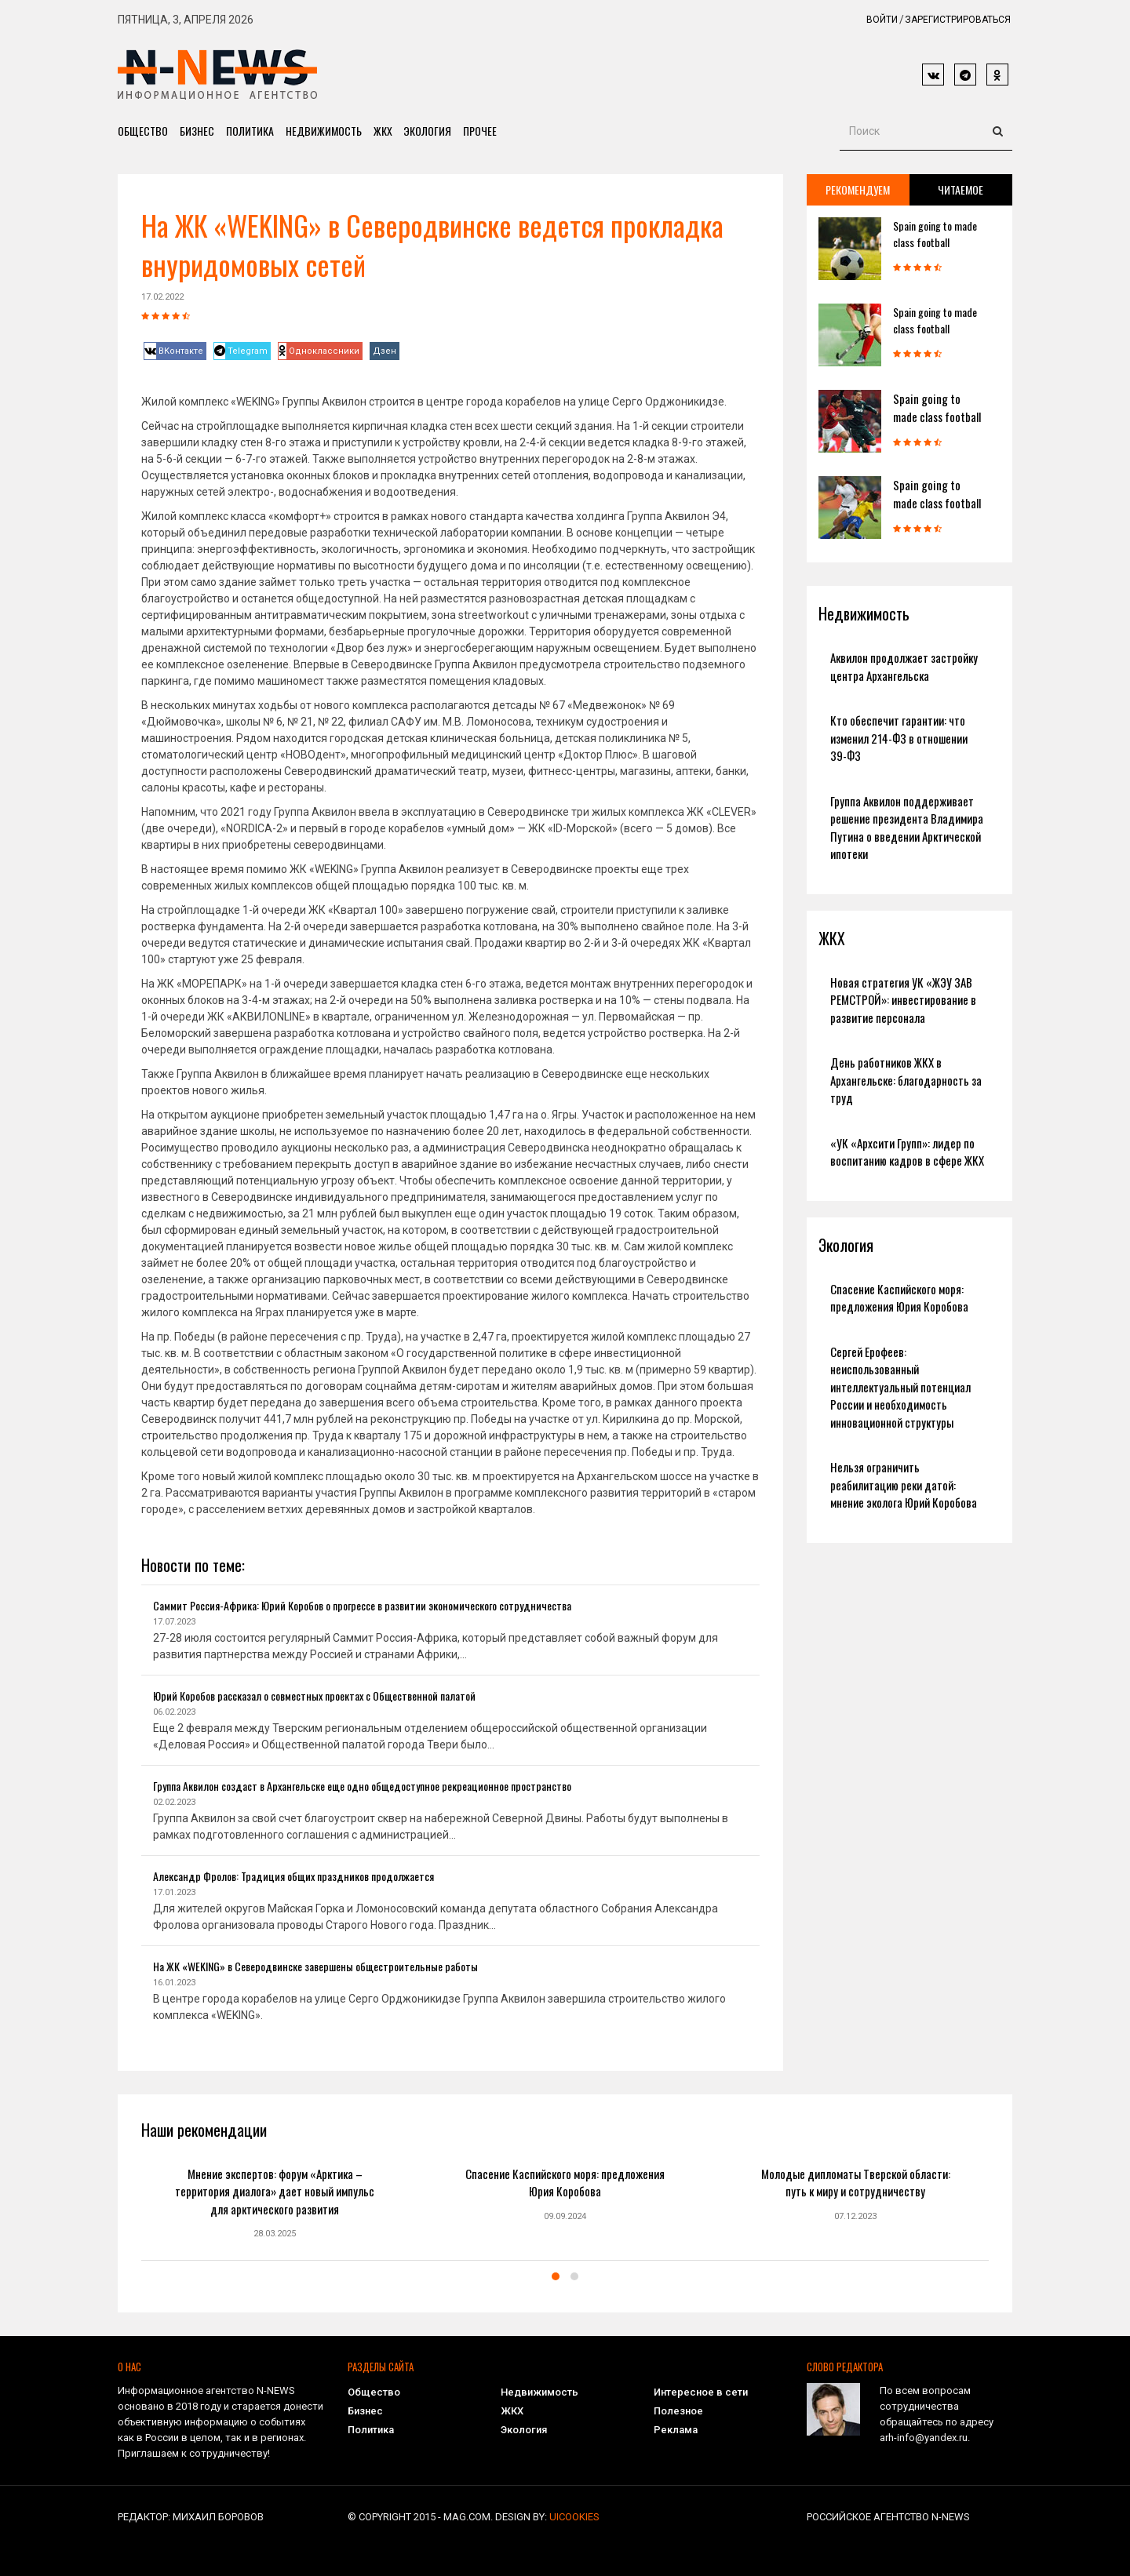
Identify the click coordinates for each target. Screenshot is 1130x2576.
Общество (143, 130)
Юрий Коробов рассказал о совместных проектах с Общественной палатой (314, 1695)
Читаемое (960, 189)
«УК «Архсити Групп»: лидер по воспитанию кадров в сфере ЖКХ (907, 1152)
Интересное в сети (701, 2392)
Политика (250, 130)
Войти (882, 19)
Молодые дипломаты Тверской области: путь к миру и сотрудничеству (855, 2182)
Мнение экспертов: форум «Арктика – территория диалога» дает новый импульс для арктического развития (274, 2191)
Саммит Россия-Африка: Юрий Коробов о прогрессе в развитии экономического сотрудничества (362, 1605)
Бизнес (197, 130)
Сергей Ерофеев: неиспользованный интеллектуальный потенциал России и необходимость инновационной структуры (900, 1387)
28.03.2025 (274, 2234)
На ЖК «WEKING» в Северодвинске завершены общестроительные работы (315, 1966)
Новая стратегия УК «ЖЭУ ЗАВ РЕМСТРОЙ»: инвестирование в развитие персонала (903, 999)
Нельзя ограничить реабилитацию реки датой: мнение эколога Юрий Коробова (903, 1484)
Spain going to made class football (935, 233)
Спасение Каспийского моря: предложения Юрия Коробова (899, 1297)
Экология (428, 130)
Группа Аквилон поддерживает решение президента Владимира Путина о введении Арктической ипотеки (906, 827)
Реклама (676, 2430)
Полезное (678, 2411)
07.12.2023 (855, 2216)
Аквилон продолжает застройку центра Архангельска (904, 666)
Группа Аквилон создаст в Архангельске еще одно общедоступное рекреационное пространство (362, 1785)
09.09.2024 (565, 2216)
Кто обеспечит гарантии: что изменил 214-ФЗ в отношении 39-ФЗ (899, 737)
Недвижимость (324, 130)
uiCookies (574, 2517)
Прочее (481, 130)
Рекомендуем (858, 189)
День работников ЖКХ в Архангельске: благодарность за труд (906, 1079)
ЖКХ (383, 130)
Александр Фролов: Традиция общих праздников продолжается (293, 1876)
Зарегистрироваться (958, 19)
